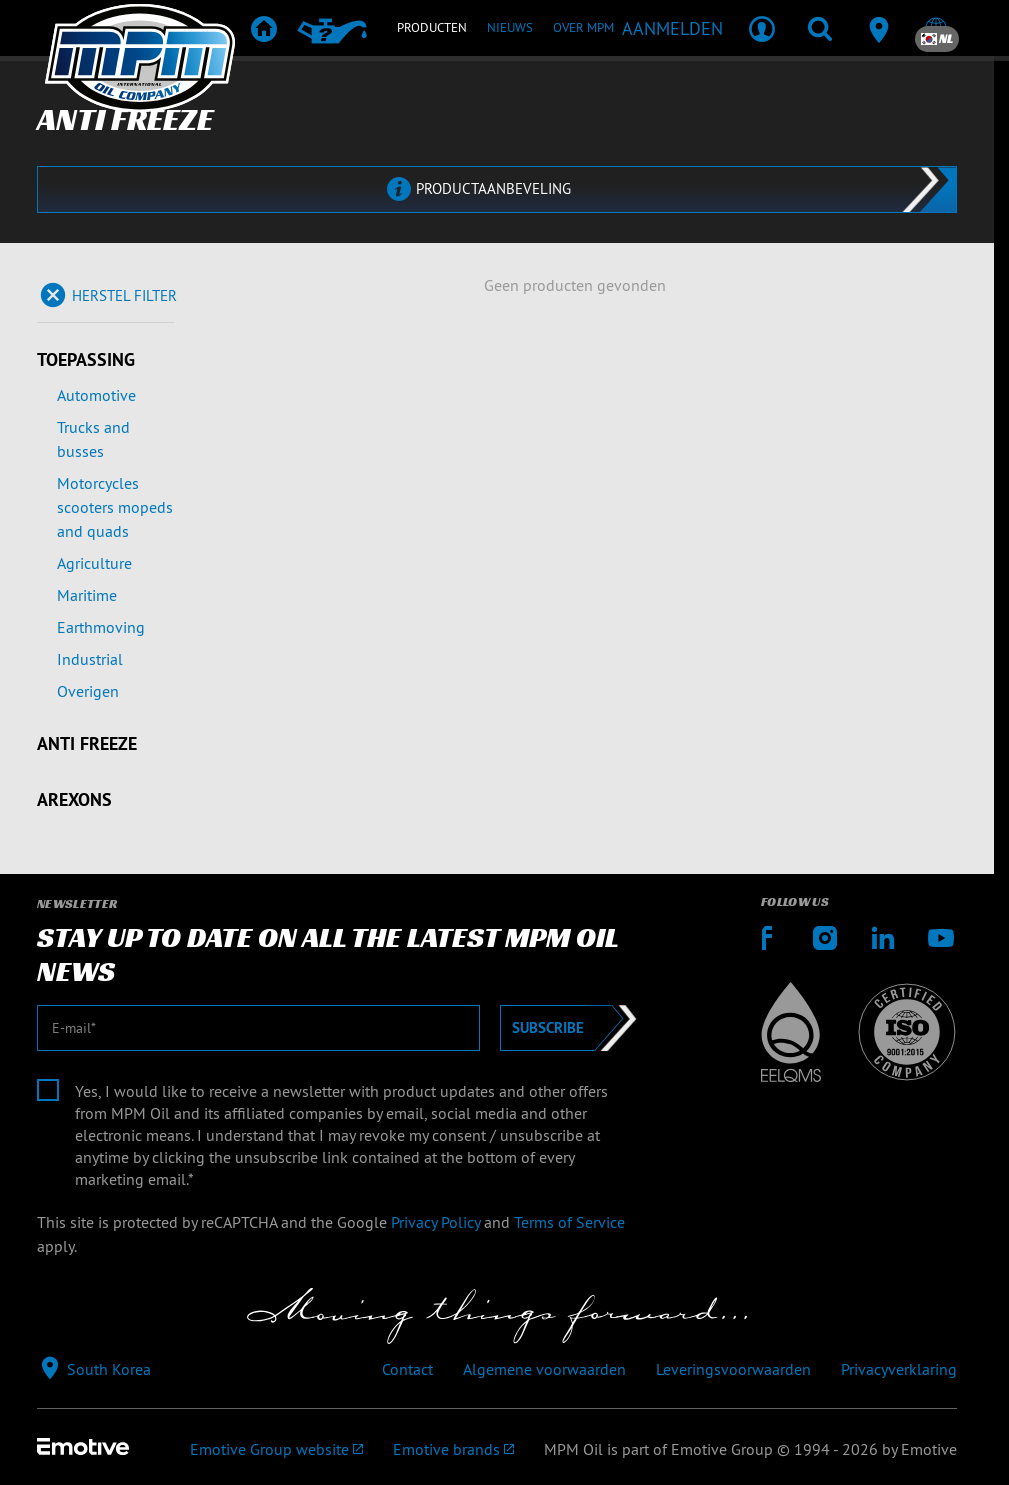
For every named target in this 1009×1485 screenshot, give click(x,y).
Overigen (88, 691)
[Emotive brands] (453, 1449)
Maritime (87, 595)
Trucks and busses (93, 439)
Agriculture (94, 563)
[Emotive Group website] (276, 1449)
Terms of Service (569, 1222)
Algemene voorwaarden (544, 1369)
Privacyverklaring (899, 1369)
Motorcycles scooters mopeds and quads (115, 507)
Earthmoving (101, 627)
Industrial (90, 659)
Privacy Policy (435, 1222)
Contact (407, 1369)
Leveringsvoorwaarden (733, 1369)
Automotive (96, 395)
